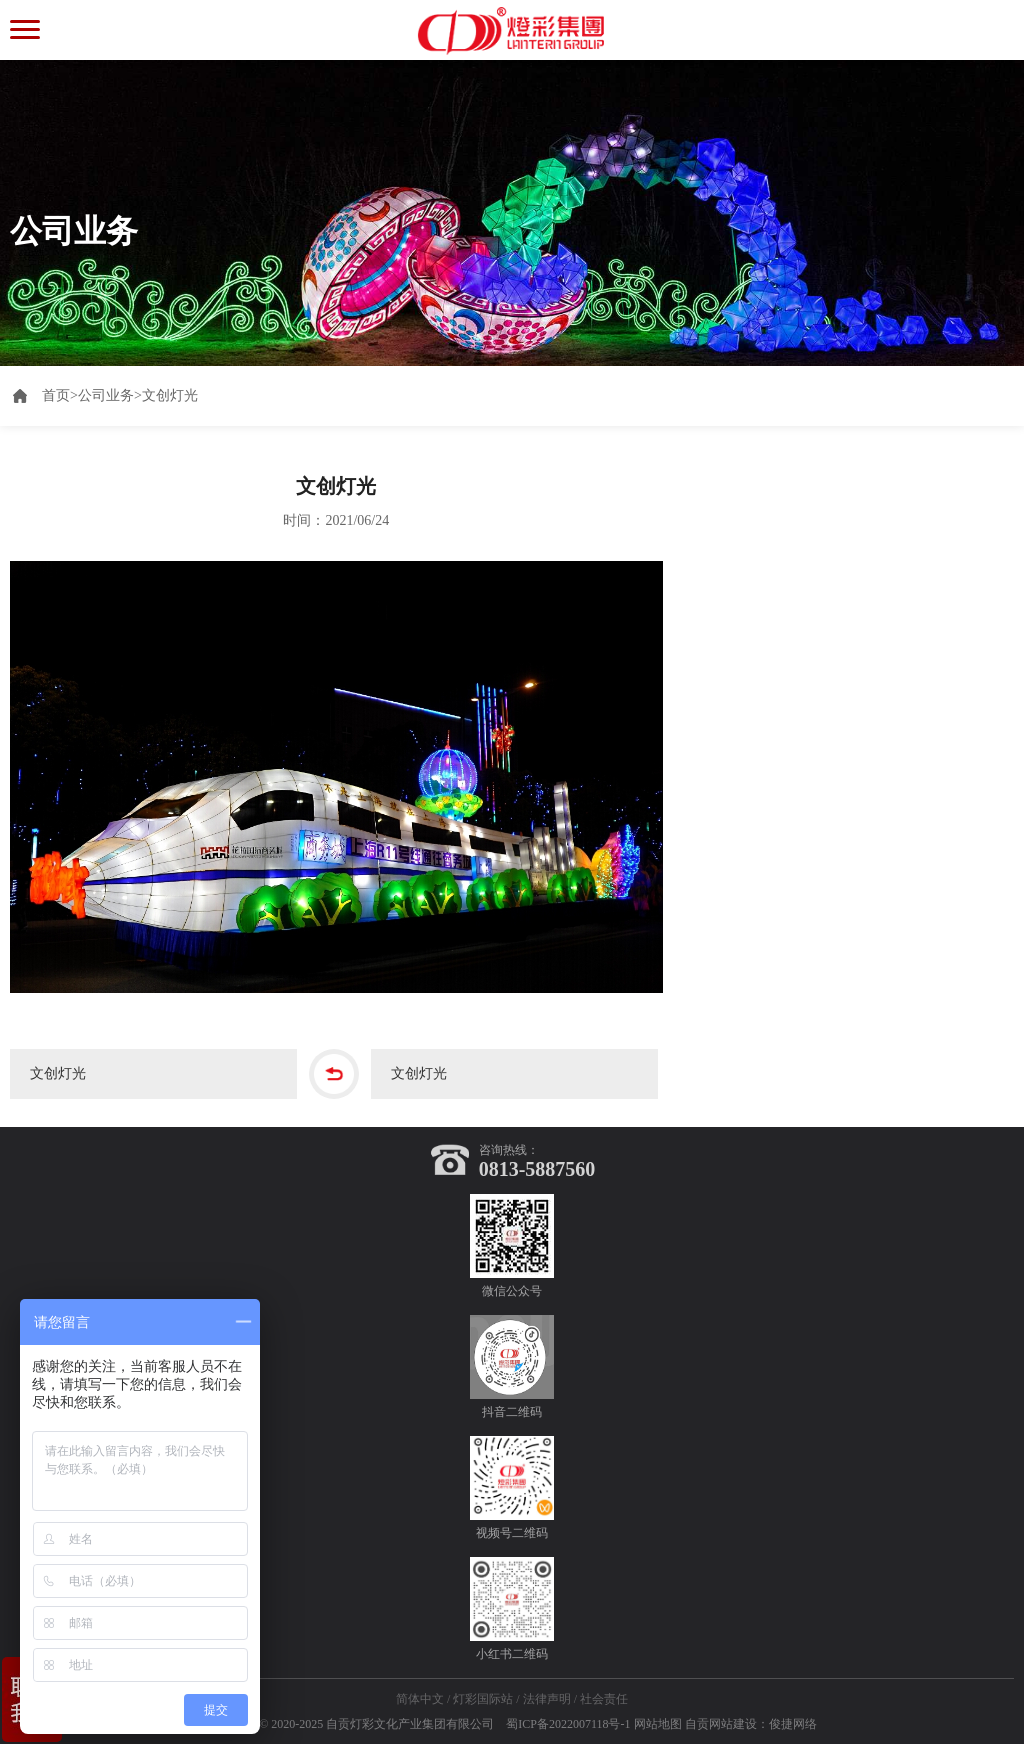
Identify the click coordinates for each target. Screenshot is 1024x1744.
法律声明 (547, 1699)
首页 (60, 395)
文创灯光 (170, 395)
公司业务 (106, 395)
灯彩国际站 (483, 1699)
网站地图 (658, 1724)
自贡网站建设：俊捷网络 (751, 1724)
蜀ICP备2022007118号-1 (568, 1724)
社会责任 (604, 1699)
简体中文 (420, 1699)
